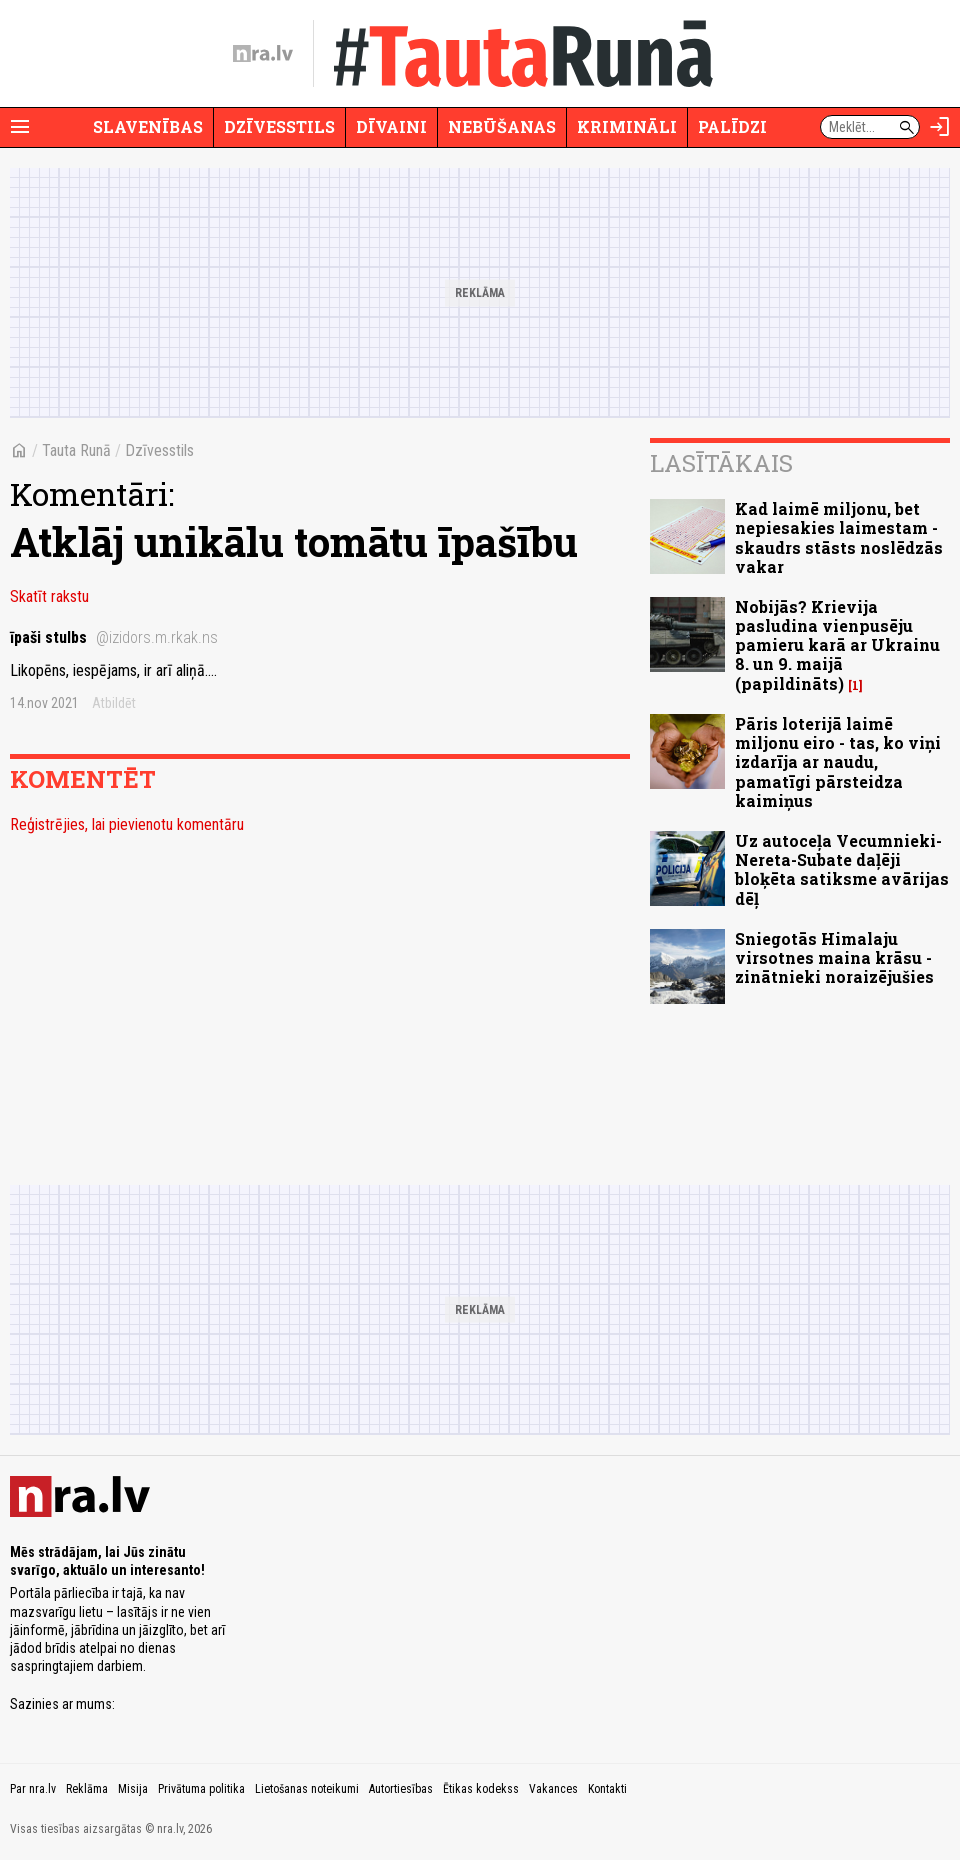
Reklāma (87, 1789)
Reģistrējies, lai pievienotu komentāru (127, 824)
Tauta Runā (76, 450)
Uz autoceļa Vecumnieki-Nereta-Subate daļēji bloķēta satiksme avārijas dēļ (842, 869)
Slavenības (148, 126)
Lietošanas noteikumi (307, 1789)
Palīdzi (732, 126)
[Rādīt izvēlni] (20, 127)
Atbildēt (114, 703)
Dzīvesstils (279, 126)
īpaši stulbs (114, 637)
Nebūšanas (502, 126)
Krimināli (627, 126)
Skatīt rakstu (49, 596)
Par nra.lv (33, 1789)
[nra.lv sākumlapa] (263, 54)
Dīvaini (391, 126)
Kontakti (607, 1789)
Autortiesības (401, 1789)
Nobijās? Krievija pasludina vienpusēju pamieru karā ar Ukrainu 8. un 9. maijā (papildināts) (837, 645)
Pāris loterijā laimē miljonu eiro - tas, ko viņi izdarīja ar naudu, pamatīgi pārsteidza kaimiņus (838, 762)
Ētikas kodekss (481, 1789)
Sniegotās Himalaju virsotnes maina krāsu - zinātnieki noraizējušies (834, 957)
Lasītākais (721, 463)
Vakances (553, 1789)
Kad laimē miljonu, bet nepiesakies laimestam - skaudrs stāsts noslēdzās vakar (839, 537)
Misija (133, 1789)
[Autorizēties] (940, 127)
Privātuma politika (201, 1789)
